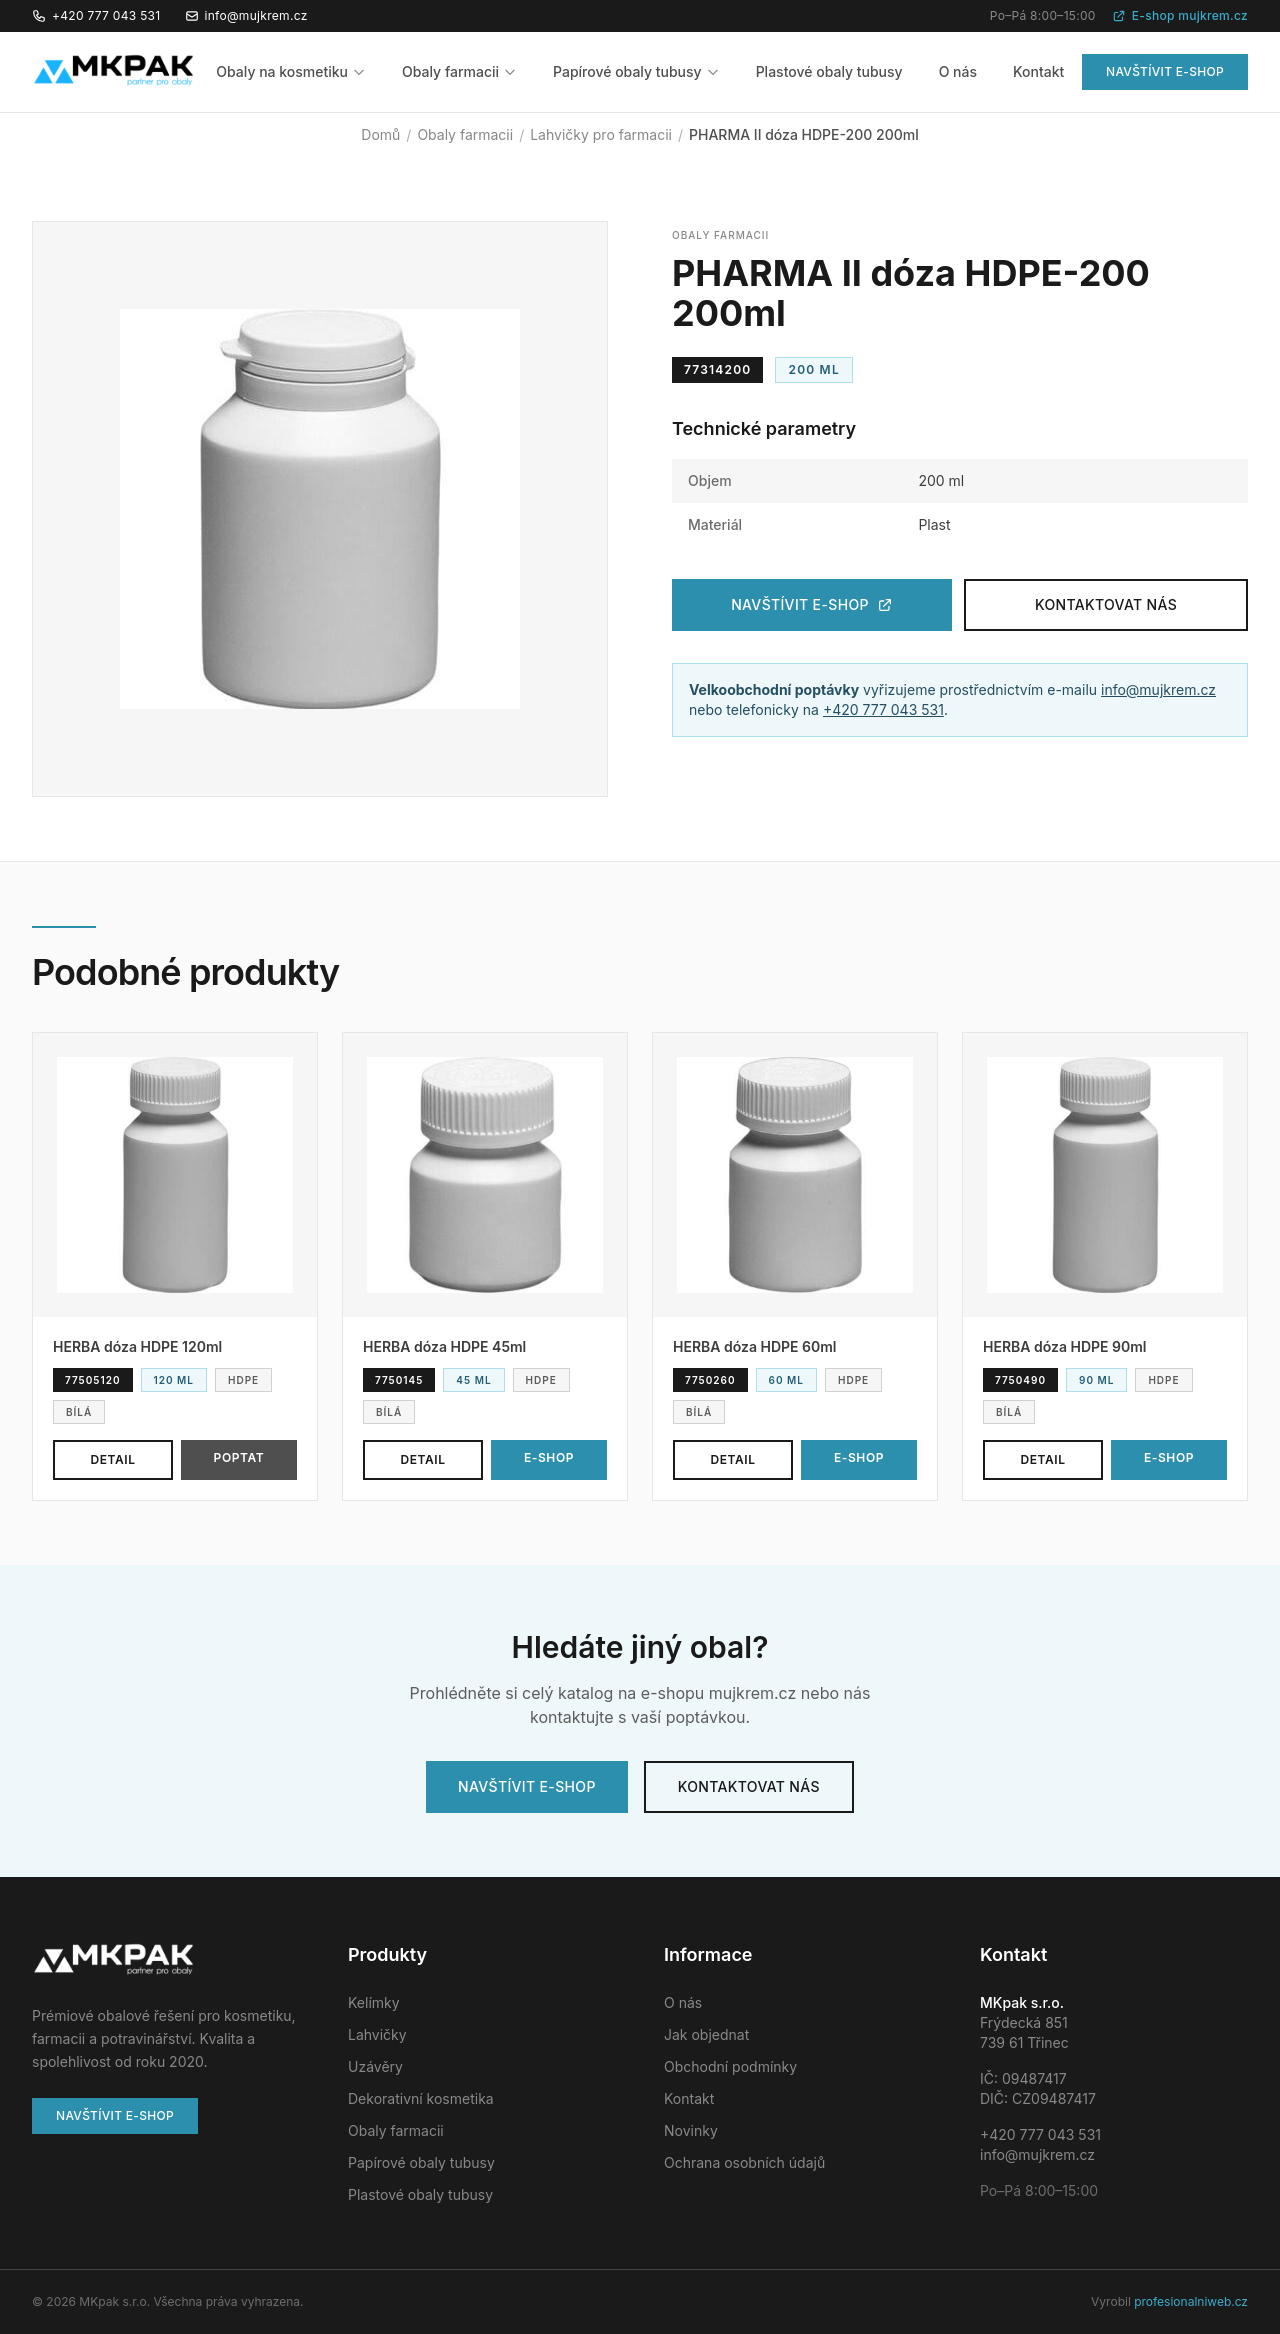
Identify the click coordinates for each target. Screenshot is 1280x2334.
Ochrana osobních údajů (744, 2162)
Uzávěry (375, 2066)
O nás (958, 71)
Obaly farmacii (459, 71)
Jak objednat (706, 2034)
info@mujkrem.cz (246, 15)
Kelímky (374, 2002)
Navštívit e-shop (1165, 71)
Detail (112, 1459)
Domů (380, 134)
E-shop (549, 1457)
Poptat (239, 1457)
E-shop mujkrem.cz (1180, 15)
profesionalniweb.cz (1191, 2301)
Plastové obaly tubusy (829, 71)
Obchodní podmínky (730, 2066)
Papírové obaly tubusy (636, 71)
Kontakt (1038, 71)
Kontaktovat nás (1106, 604)
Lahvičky (377, 2034)
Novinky (691, 2130)
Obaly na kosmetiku (291, 71)
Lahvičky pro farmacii (601, 134)
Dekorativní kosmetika (421, 2098)
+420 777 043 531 (96, 15)
